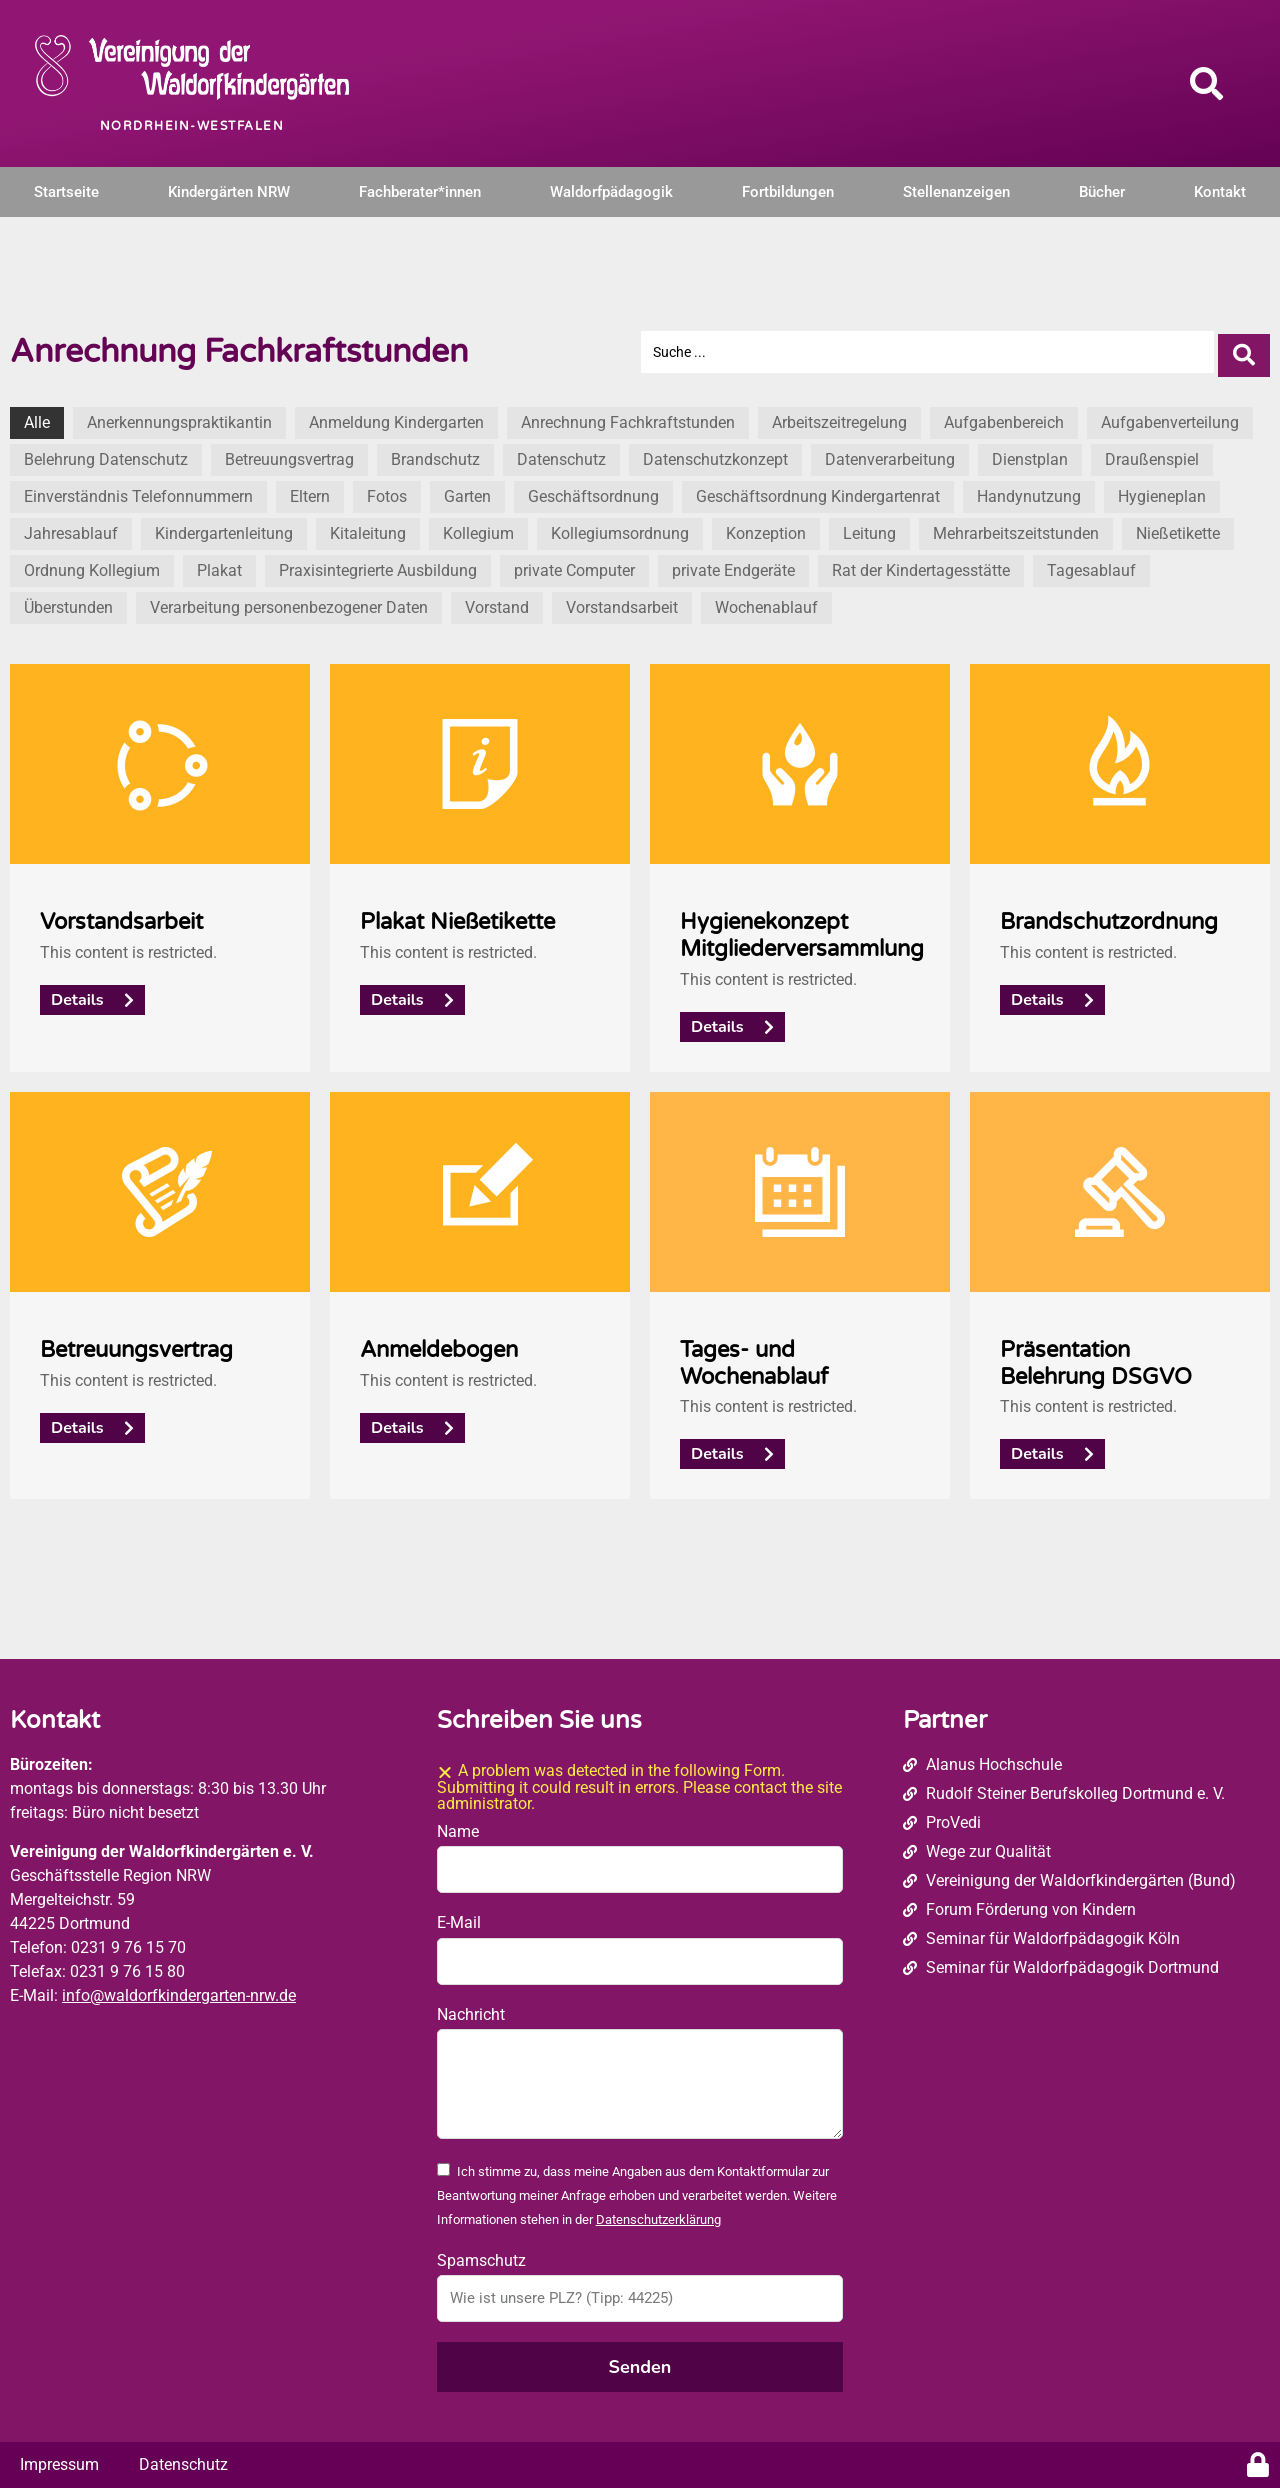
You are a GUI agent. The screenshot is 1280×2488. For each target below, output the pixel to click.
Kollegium (478, 527)
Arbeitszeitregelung (839, 416)
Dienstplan (1030, 453)
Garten (467, 490)
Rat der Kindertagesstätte (921, 564)
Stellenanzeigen (956, 192)
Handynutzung (1029, 490)
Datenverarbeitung (890, 453)
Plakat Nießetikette (457, 915)
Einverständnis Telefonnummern (138, 490)
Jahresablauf (71, 527)
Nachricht (471, 2008)
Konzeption (766, 527)
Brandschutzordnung (1109, 915)
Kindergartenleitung (224, 527)
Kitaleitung (368, 527)
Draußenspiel (1152, 453)
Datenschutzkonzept (715, 453)
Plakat (219, 564)
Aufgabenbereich (1004, 416)
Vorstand (497, 601)
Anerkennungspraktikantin (179, 416)
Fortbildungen (788, 192)
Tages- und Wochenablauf (754, 1357)
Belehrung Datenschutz (106, 453)
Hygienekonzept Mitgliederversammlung (802, 929)
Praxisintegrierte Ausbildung (378, 564)
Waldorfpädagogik (611, 192)
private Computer (574, 564)
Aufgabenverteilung (1170, 416)
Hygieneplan (1162, 490)
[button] (1207, 83)
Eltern (310, 490)
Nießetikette (1178, 527)
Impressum (59, 2458)
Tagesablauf (1091, 564)
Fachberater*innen (420, 192)
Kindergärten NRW (229, 192)
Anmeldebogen (439, 1343)
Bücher (1102, 192)
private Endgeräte (733, 564)
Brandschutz (435, 453)
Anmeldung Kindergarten (396, 416)
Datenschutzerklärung (658, 2214)
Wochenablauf (766, 601)
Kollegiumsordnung (620, 527)
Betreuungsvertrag (289, 453)
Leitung (869, 527)
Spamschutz (481, 2254)
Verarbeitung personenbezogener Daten (289, 601)
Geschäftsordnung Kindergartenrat (818, 490)
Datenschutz (561, 453)
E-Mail (459, 1916)
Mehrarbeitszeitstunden (1016, 527)
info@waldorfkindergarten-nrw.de (179, 1989)
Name (458, 1825)
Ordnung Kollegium (92, 564)
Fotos (387, 490)
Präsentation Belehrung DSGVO (1096, 1357)
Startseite (66, 192)
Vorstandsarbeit (622, 601)
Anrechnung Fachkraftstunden (628, 416)
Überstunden (68, 601)
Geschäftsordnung (593, 490)
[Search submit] (1244, 348)
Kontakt (1220, 192)
